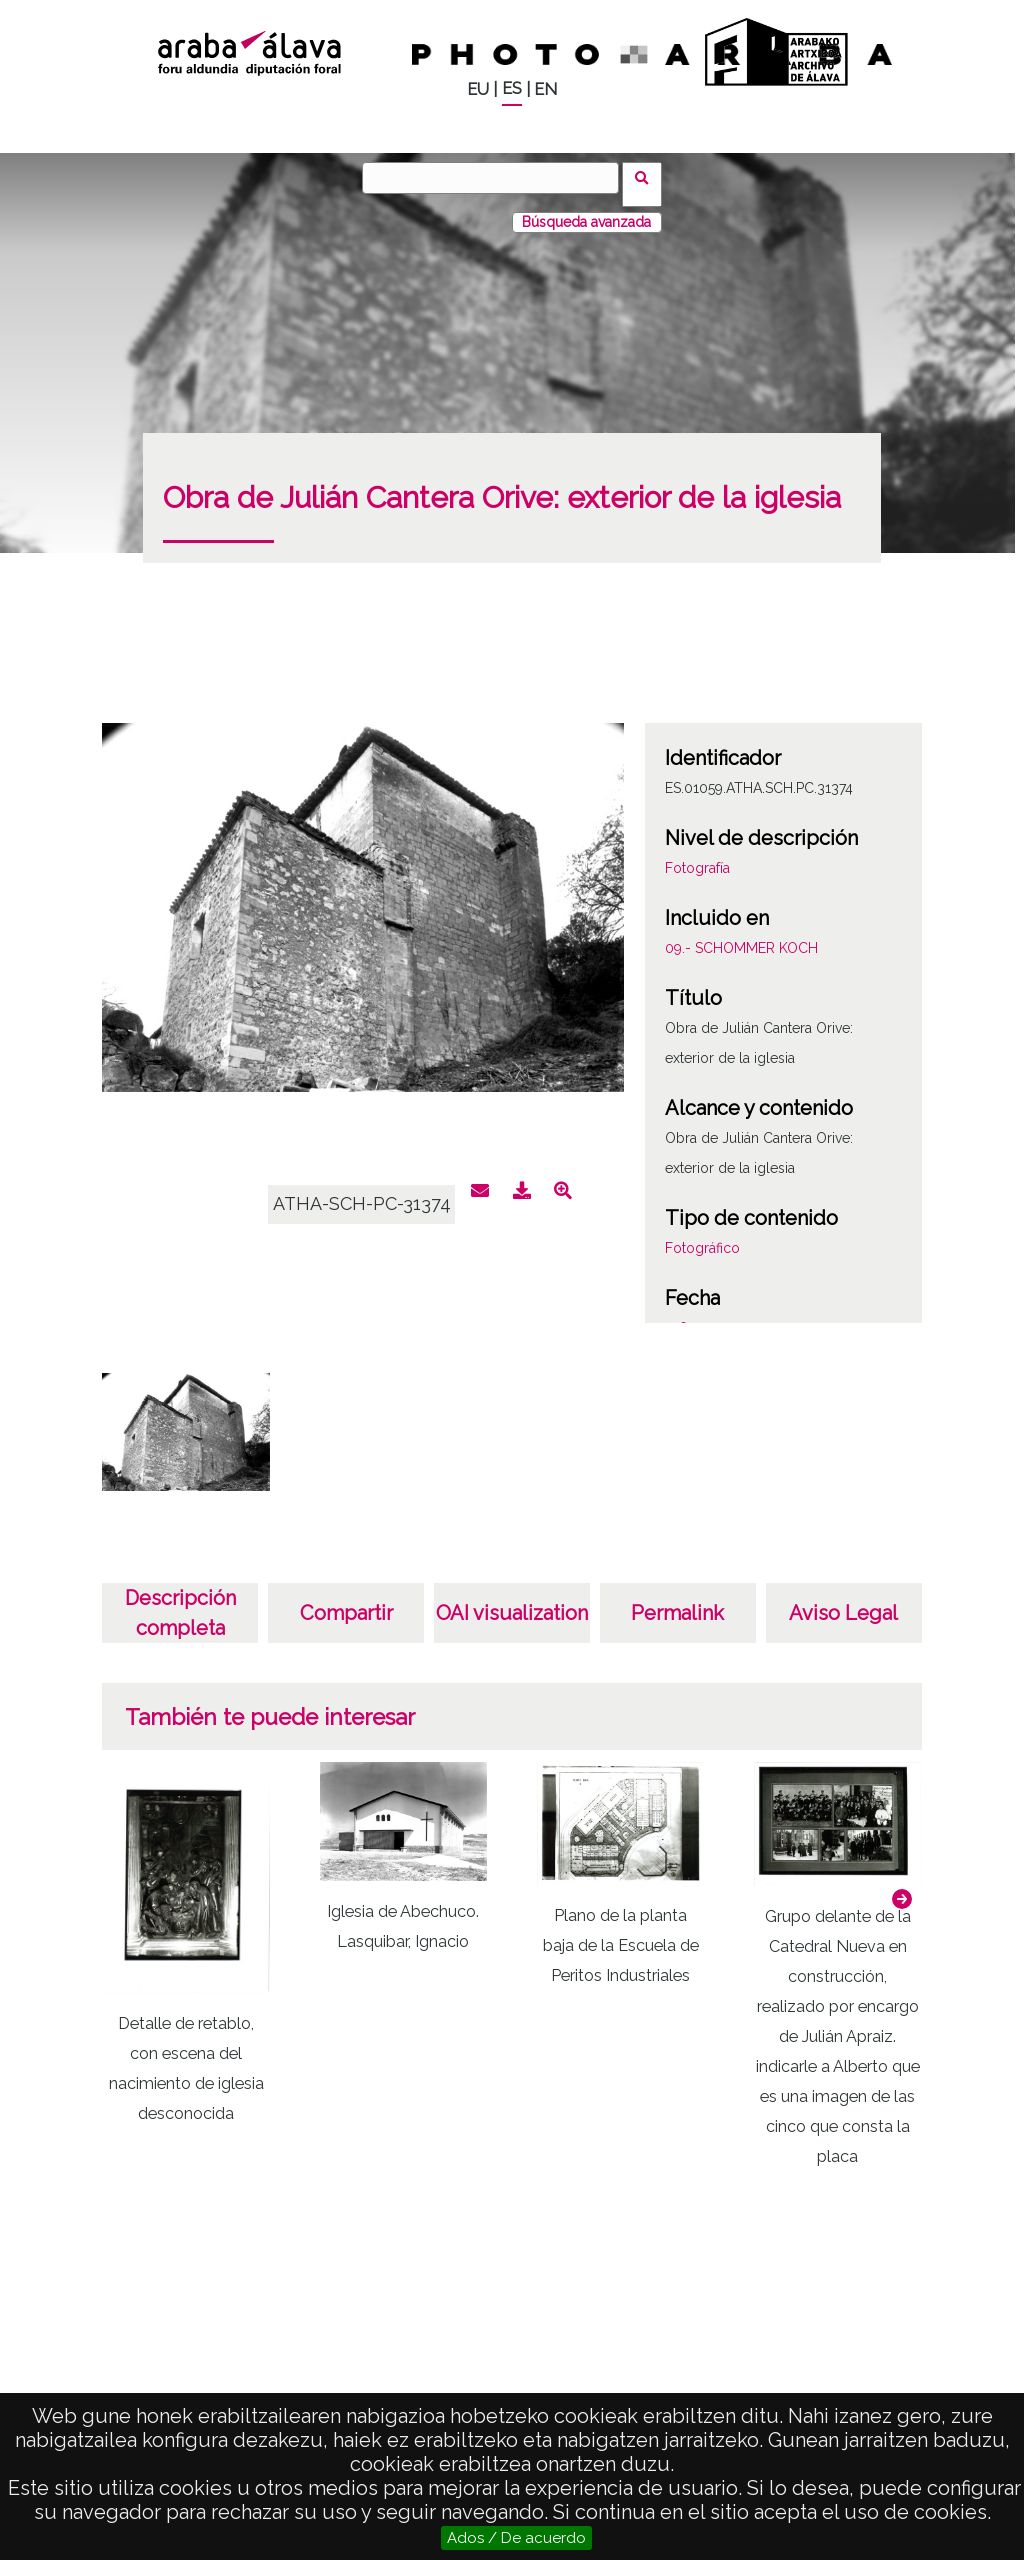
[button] (902, 1886)
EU (478, 89)
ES (512, 88)
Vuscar (648, 177)
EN (545, 89)
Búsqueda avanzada (586, 209)
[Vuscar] (497, 178)
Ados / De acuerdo (516, 2538)
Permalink (677, 1600)
